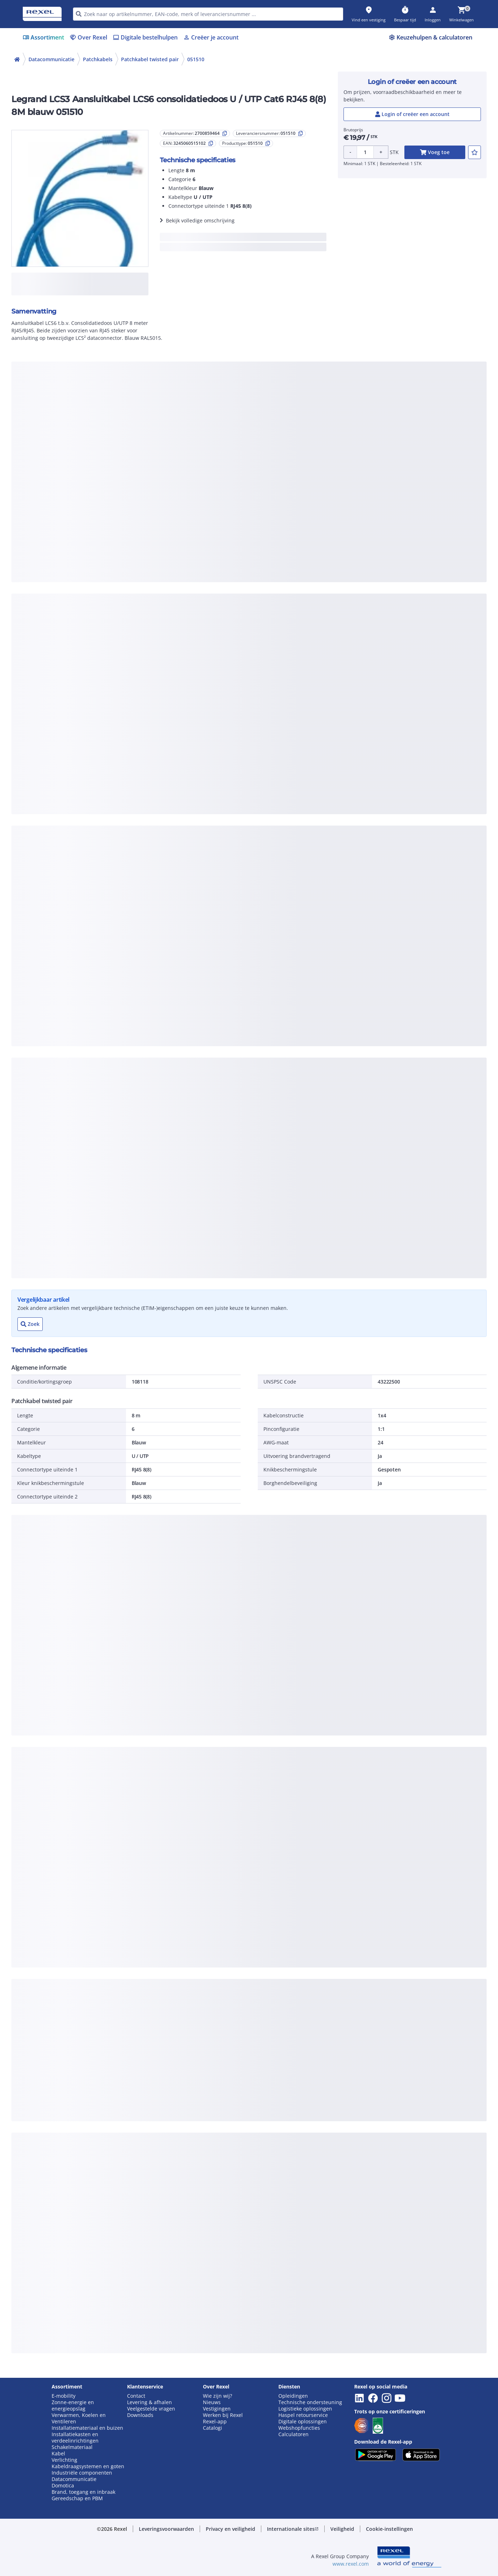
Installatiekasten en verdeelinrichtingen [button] (75, 2437)
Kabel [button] (58, 2453)
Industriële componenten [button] (82, 2473)
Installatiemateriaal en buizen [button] (87, 2428)
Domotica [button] (63, 2485)
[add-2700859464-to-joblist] (474, 152)
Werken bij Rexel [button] (223, 2415)
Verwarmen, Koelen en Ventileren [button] (79, 2418)
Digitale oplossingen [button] (302, 2421)
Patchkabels (97, 59)
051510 (195, 59)
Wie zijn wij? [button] (217, 2396)
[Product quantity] (365, 152)
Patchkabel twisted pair (150, 59)
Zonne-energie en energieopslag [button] (73, 2405)
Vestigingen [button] (217, 2409)
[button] (166, 2529)
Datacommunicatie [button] (74, 2479)
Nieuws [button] (212, 2402)
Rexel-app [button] (215, 2421)
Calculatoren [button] (293, 2434)
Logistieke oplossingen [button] (305, 2409)
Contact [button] (136, 2396)
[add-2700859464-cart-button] (434, 152)
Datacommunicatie (51, 59)
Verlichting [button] (64, 2460)
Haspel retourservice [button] (303, 2415)
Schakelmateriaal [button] (72, 2447)
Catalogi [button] (212, 2428)
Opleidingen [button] (293, 2396)
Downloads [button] (140, 2415)
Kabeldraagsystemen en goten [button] (88, 2466)
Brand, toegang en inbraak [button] (83, 2492)
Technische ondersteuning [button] (310, 2402)
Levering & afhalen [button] (149, 2402)
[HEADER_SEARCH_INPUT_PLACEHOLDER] (208, 14)
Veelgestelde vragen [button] (151, 2409)
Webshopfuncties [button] (299, 2428)
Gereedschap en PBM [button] (77, 2498)
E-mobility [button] (63, 2396)
